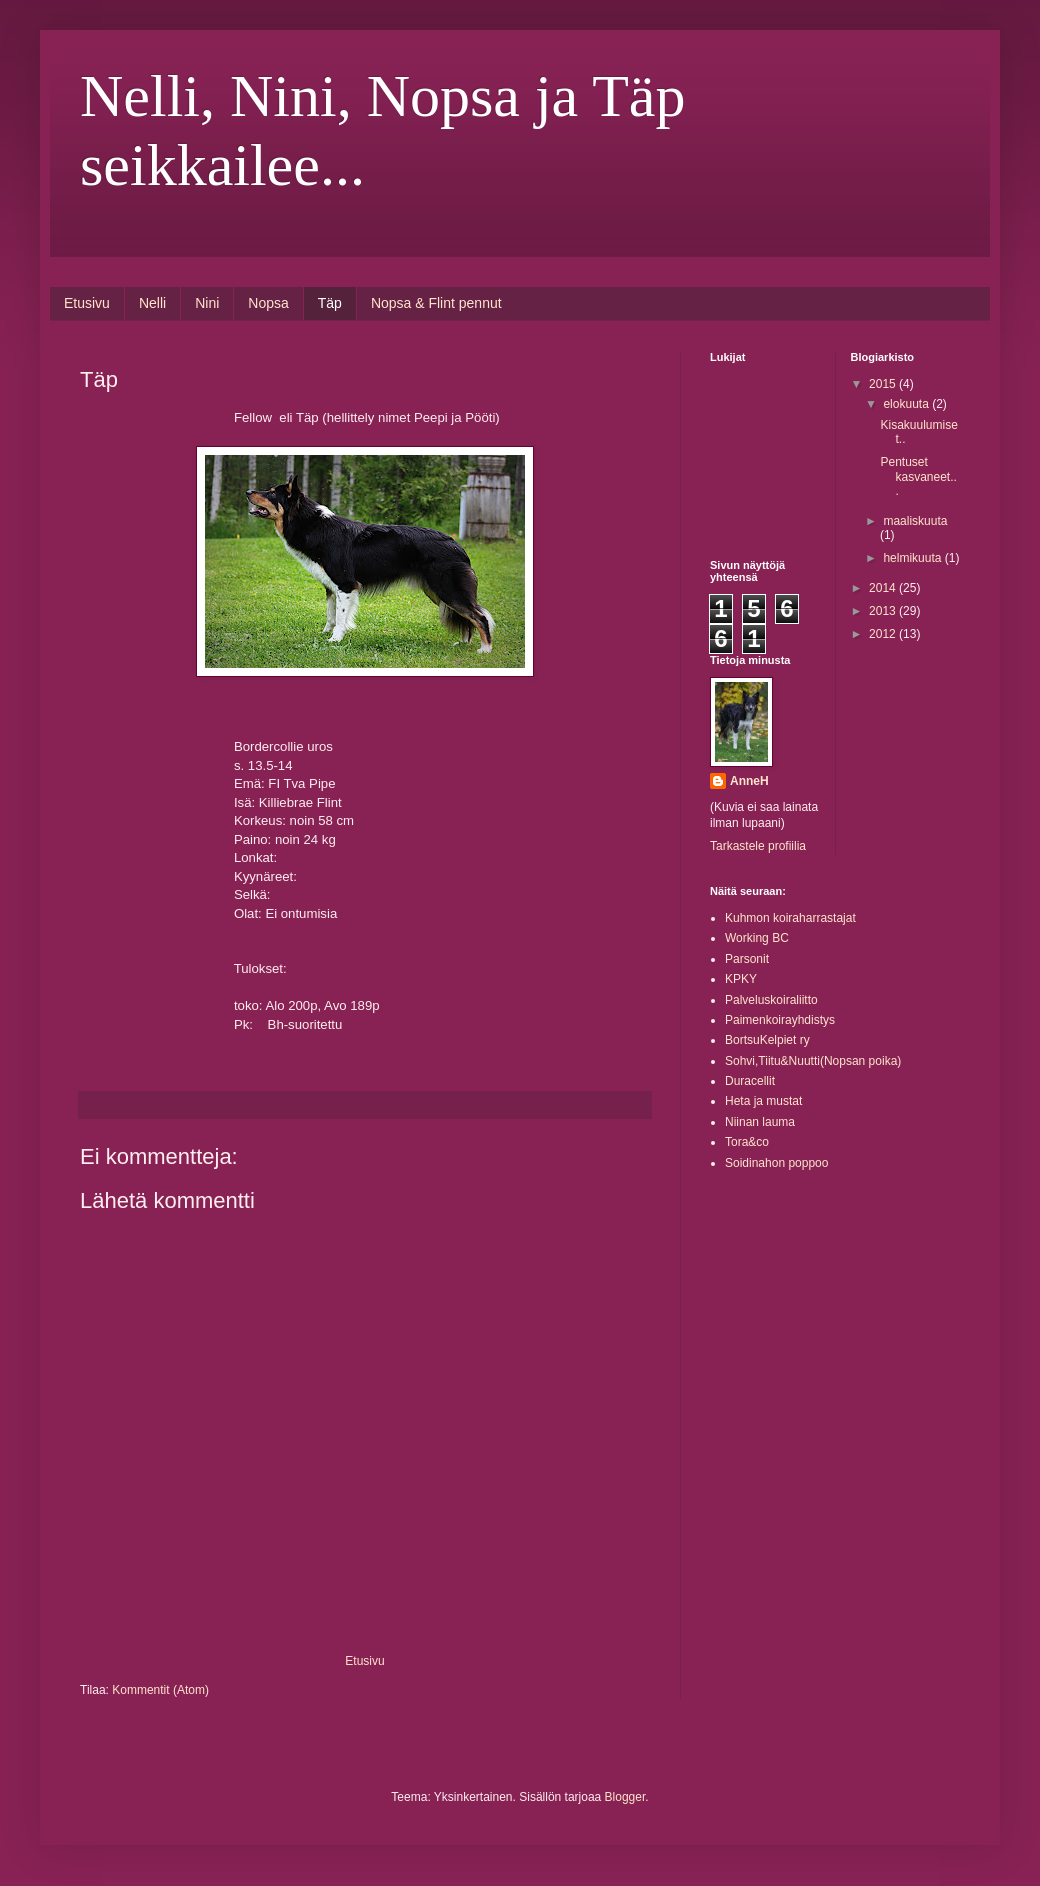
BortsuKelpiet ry (767, 1040)
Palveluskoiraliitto (771, 1000)
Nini (207, 303)
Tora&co (747, 1142)
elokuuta (907, 404)
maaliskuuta (915, 521)
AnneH (749, 781)
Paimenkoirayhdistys (780, 1020)
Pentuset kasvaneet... (918, 476)
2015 (884, 384)
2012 (884, 634)
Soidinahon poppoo (776, 1163)
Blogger (625, 1797)
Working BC (757, 938)
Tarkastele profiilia (758, 846)
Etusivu (87, 303)
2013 (884, 611)
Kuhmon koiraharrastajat (790, 918)
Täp (330, 303)
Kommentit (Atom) (160, 1690)
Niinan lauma (760, 1122)
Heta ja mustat (763, 1101)
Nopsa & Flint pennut (436, 303)
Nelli (152, 303)
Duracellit (750, 1081)
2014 (884, 588)
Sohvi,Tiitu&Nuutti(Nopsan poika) (813, 1061)
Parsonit (747, 959)
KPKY (741, 979)
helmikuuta (913, 558)
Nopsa (268, 303)
